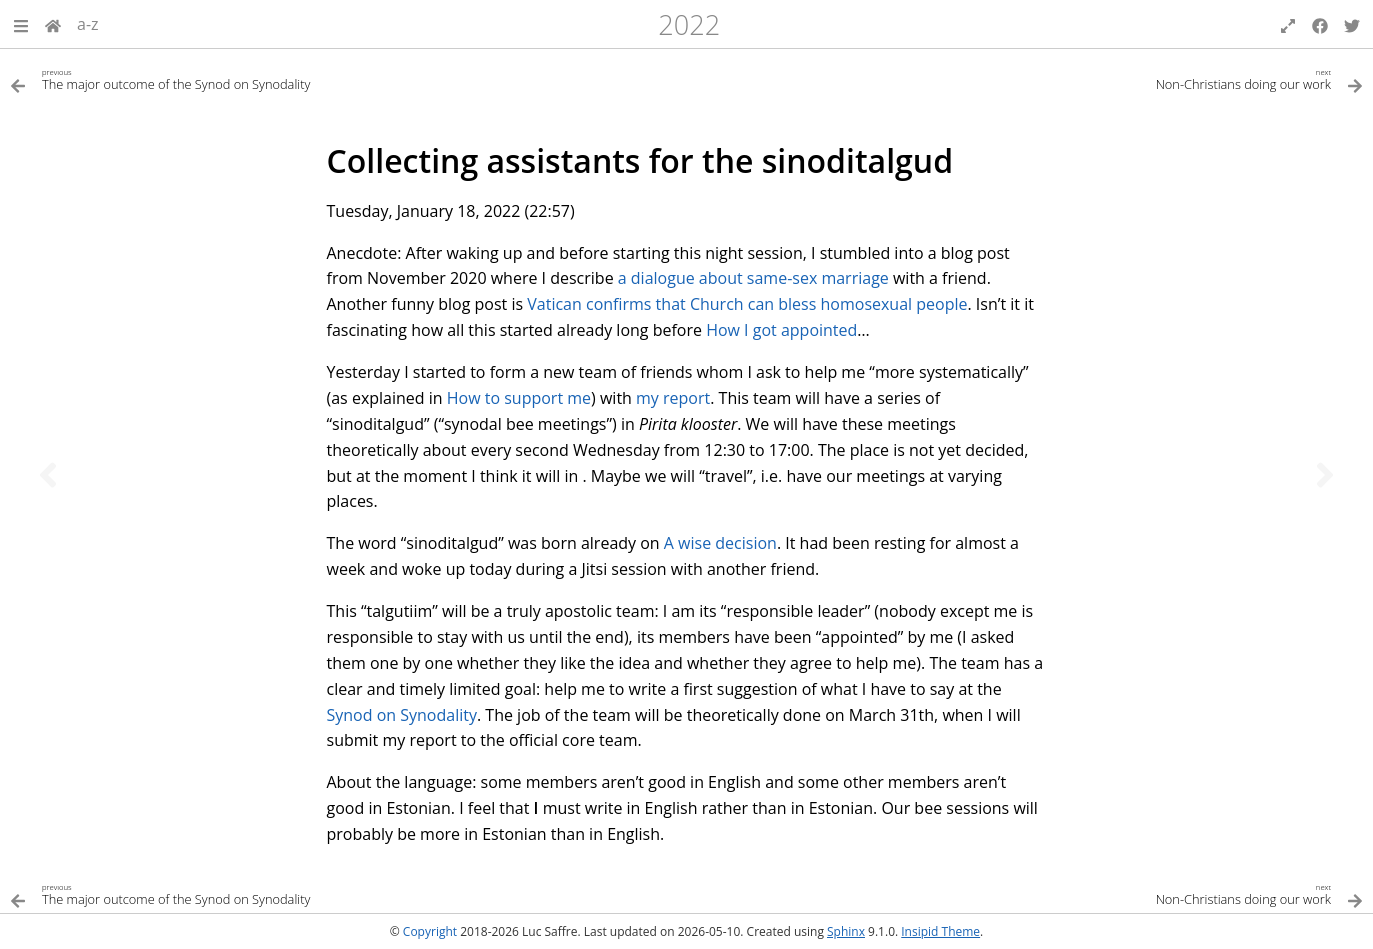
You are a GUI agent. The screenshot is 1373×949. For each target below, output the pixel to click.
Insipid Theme (940, 931)
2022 (689, 24)
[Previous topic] (48, 475)
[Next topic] (1325, 475)
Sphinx (846, 931)
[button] (21, 24)
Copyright (430, 931)
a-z (88, 24)
